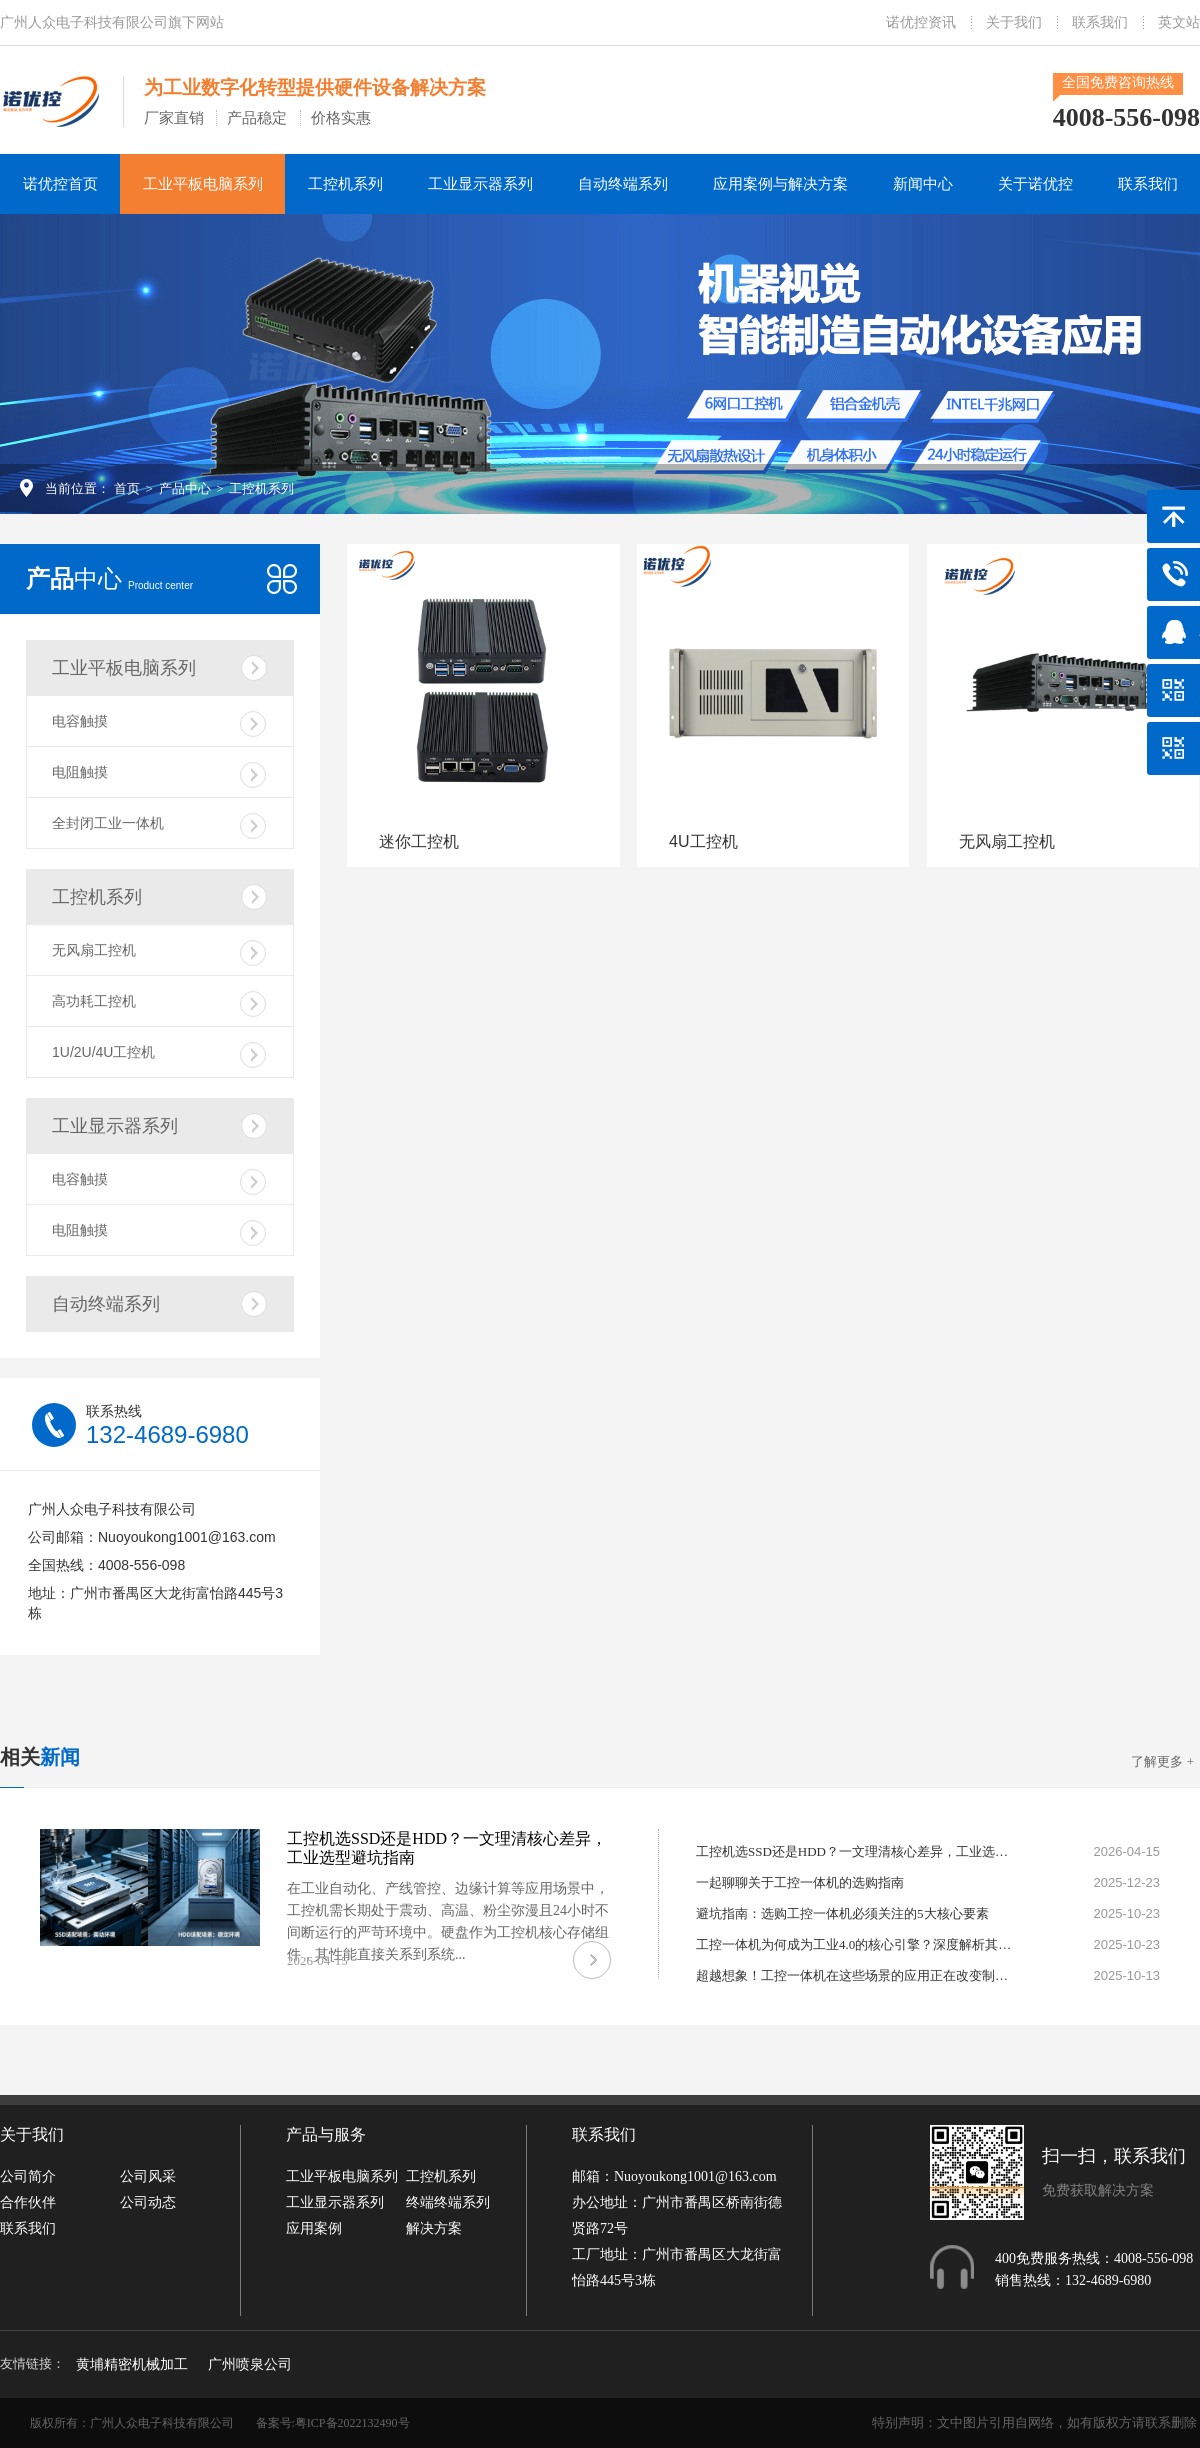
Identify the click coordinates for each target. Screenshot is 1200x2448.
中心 (109, 578)
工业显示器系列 (480, 184)
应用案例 (314, 2228)
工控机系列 (345, 184)
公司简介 (28, 2176)
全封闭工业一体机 (159, 826)
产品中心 (185, 488)
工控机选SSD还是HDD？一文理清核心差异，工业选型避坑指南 (856, 1851)
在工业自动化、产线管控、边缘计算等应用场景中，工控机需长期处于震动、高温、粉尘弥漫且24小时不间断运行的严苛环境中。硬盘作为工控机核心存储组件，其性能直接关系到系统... (448, 1921)
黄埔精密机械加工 (132, 2364)
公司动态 (148, 2202)
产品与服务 (326, 2134)
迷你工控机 (419, 841)
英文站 (1179, 22)
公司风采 (148, 2176)
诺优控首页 (60, 184)
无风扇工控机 (159, 953)
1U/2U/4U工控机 (159, 1055)
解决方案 (434, 2228)
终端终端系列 (448, 2202)
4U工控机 (703, 841)
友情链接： (32, 2363)
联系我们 (1100, 22)
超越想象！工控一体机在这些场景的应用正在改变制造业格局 (856, 1975)
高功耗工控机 (159, 1004)
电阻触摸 (159, 775)
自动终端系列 (623, 184)
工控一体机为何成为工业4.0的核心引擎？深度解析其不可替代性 (856, 1944)
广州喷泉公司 (250, 2364)
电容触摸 (159, 724)
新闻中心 (923, 184)
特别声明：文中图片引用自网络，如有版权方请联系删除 (1034, 2422)
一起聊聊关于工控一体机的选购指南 (800, 1882)
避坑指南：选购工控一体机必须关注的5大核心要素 (842, 1913)
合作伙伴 (28, 2202)
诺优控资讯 (921, 22)
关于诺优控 (1035, 184)
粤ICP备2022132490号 (352, 2423)
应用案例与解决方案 (780, 184)
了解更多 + (1162, 1761)
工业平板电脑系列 (203, 184)
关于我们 (1014, 22)
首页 (127, 488)
